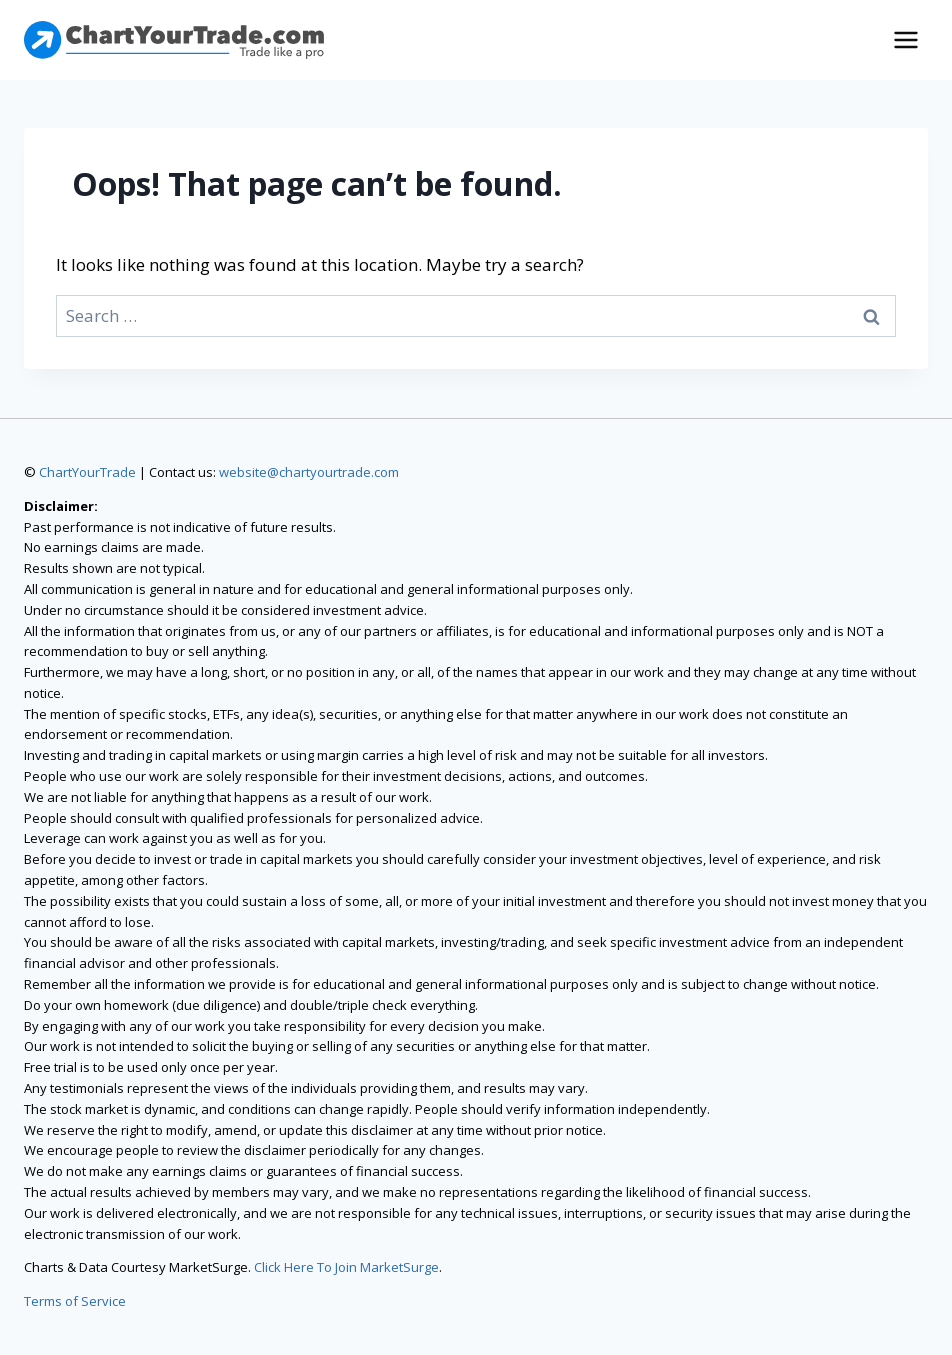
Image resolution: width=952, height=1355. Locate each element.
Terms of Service (75, 1301)
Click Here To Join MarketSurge (346, 1267)
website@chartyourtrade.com (309, 472)
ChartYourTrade (87, 472)
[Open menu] (905, 39)
